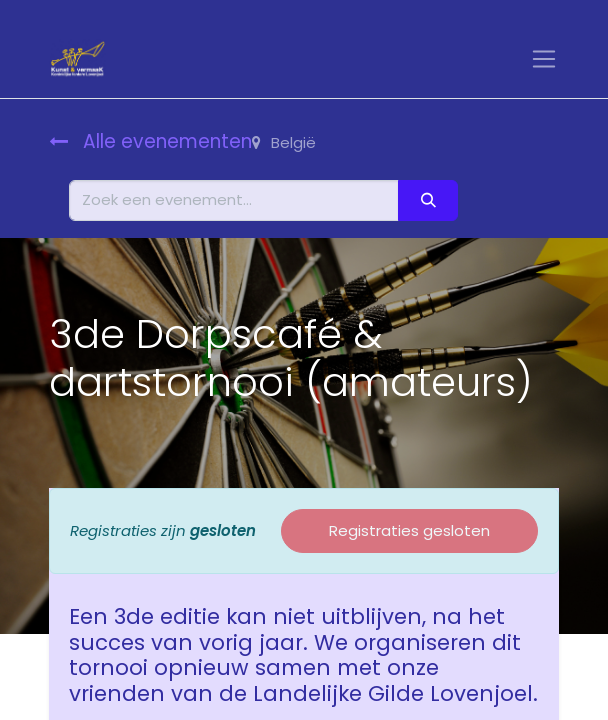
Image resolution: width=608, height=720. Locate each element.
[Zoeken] (428, 200)
